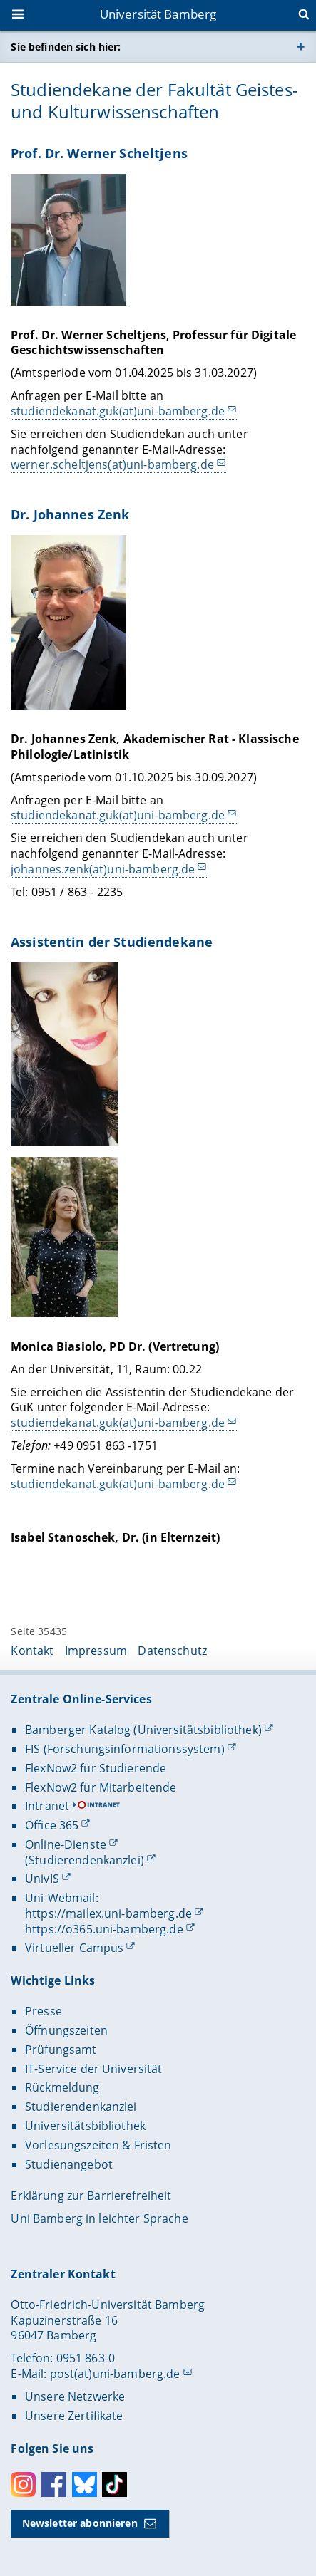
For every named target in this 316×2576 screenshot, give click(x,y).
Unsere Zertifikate (74, 2416)
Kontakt (32, 1650)
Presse (43, 2011)
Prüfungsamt (61, 2049)
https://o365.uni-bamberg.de (104, 1929)
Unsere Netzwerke (75, 2396)
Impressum (96, 1650)
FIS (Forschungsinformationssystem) (125, 1749)
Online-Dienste (65, 1844)
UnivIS (42, 1878)
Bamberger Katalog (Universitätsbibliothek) (143, 1730)
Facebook (53, 2484)
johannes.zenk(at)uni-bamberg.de (103, 869)
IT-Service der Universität (94, 2069)
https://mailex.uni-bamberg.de (108, 1913)
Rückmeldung (62, 2087)
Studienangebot (69, 2164)
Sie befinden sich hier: (66, 46)
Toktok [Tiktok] (114, 2484)
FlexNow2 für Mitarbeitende (101, 1787)
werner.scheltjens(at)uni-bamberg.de (112, 464)
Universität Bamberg (158, 14)
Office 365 (51, 1825)
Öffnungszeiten (66, 2030)
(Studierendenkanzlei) (84, 1860)
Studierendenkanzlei (81, 2106)
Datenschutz (172, 1650)
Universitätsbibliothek (85, 2126)
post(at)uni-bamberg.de (115, 2374)
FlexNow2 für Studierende (95, 1768)
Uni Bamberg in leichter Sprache (99, 2218)
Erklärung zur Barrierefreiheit (91, 2195)
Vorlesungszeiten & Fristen (98, 2145)
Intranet (47, 1806)
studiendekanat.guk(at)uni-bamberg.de (118, 411)
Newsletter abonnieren (80, 2523)
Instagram (23, 2484)
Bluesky (84, 2484)
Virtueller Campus (74, 1948)
